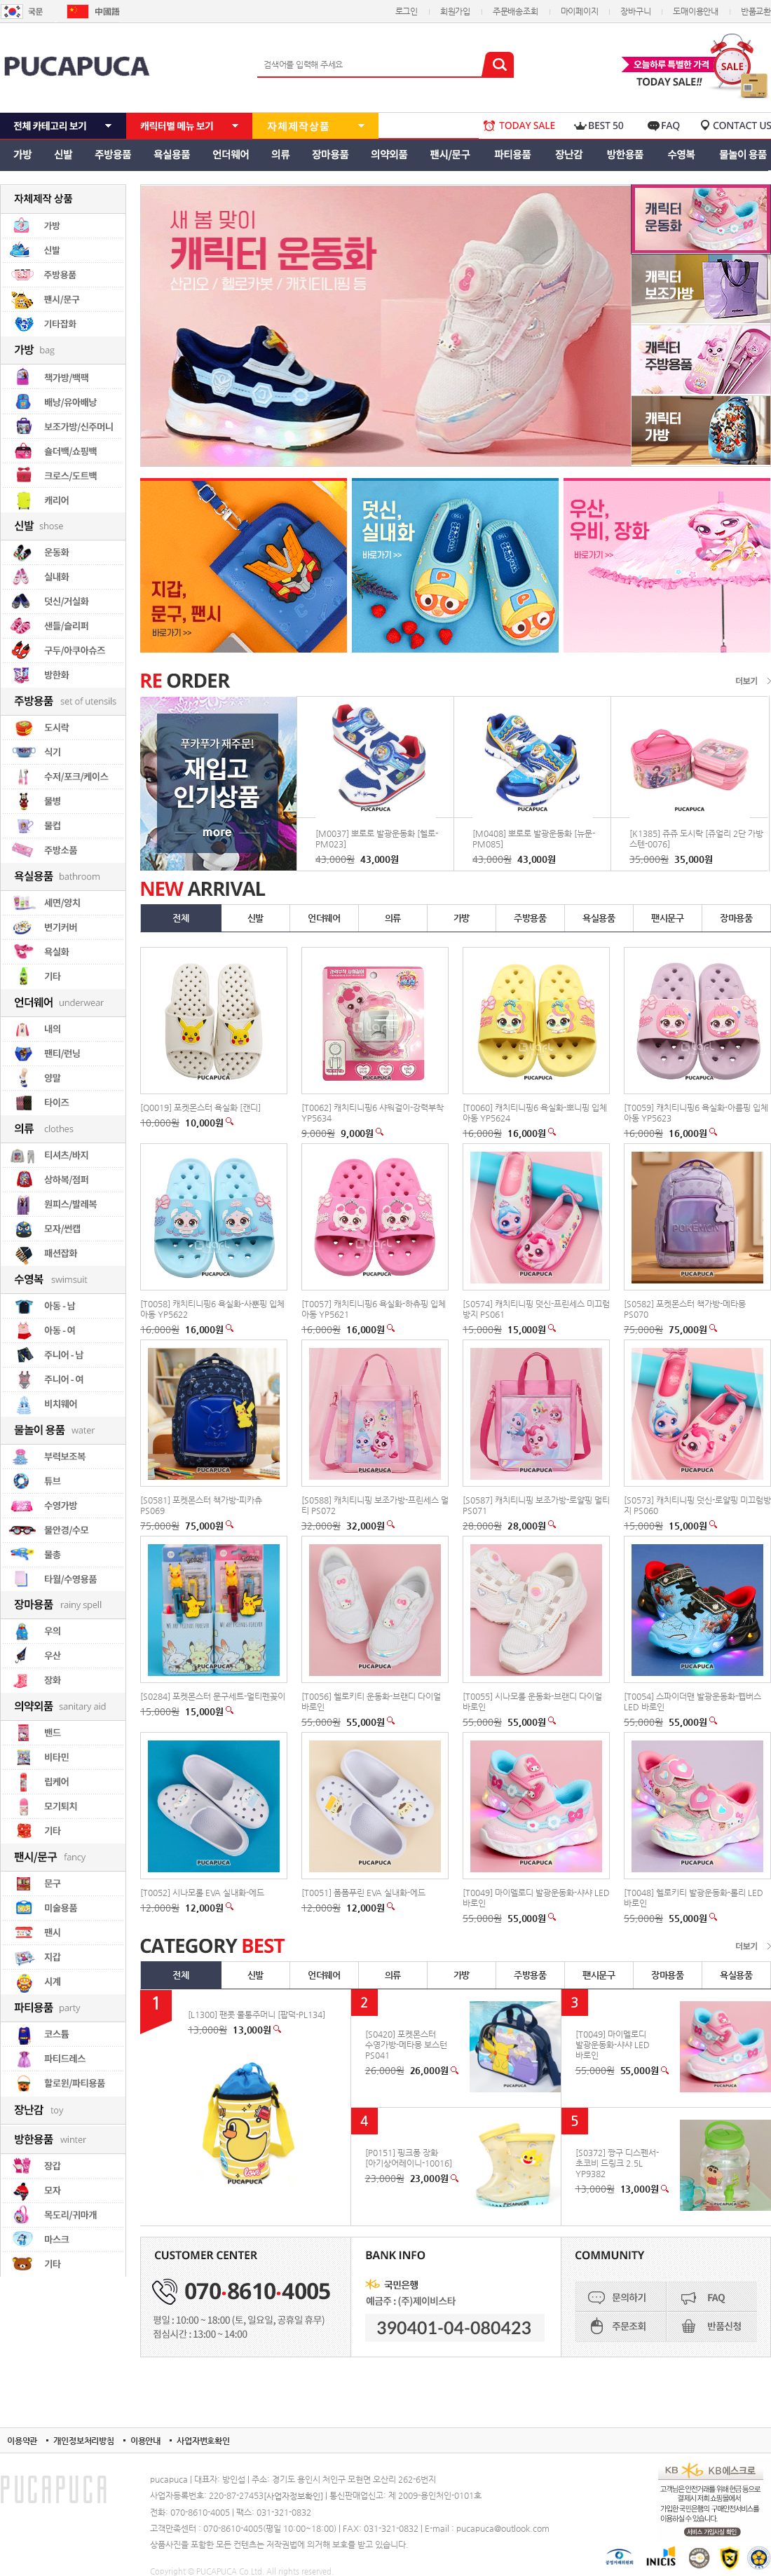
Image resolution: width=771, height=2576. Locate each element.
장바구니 (635, 11)
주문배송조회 (515, 11)
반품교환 (756, 11)
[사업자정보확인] (293, 2496)
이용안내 (145, 2441)
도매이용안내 (695, 11)
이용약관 (22, 2441)
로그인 (406, 11)
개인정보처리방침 (83, 2441)
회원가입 (455, 11)
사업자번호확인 (203, 2441)
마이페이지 (580, 11)
